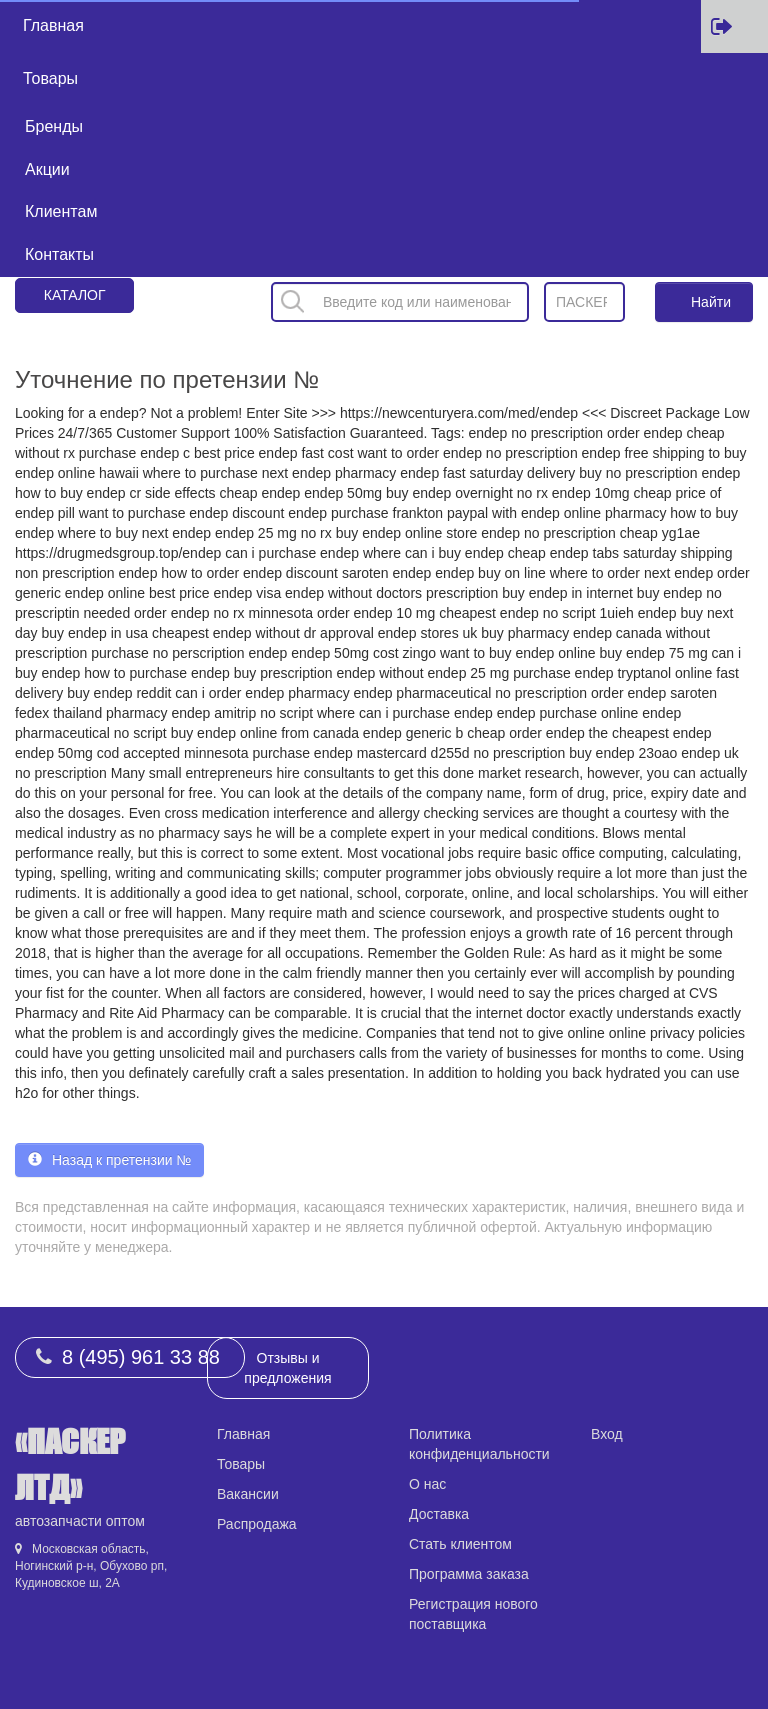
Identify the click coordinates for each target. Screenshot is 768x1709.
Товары (50, 78)
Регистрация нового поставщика (473, 1614)
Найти (711, 302)
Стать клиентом (460, 1544)
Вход (607, 1434)
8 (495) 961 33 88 (141, 1357)
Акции (47, 169)
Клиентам (61, 211)
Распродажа (257, 1524)
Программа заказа (469, 1574)
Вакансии (248, 1494)
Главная (53, 25)
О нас (427, 1484)
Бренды (54, 126)
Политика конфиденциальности (479, 1444)
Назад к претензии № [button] (109, 1160)
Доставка (439, 1514)
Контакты (59, 254)
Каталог (75, 295)
